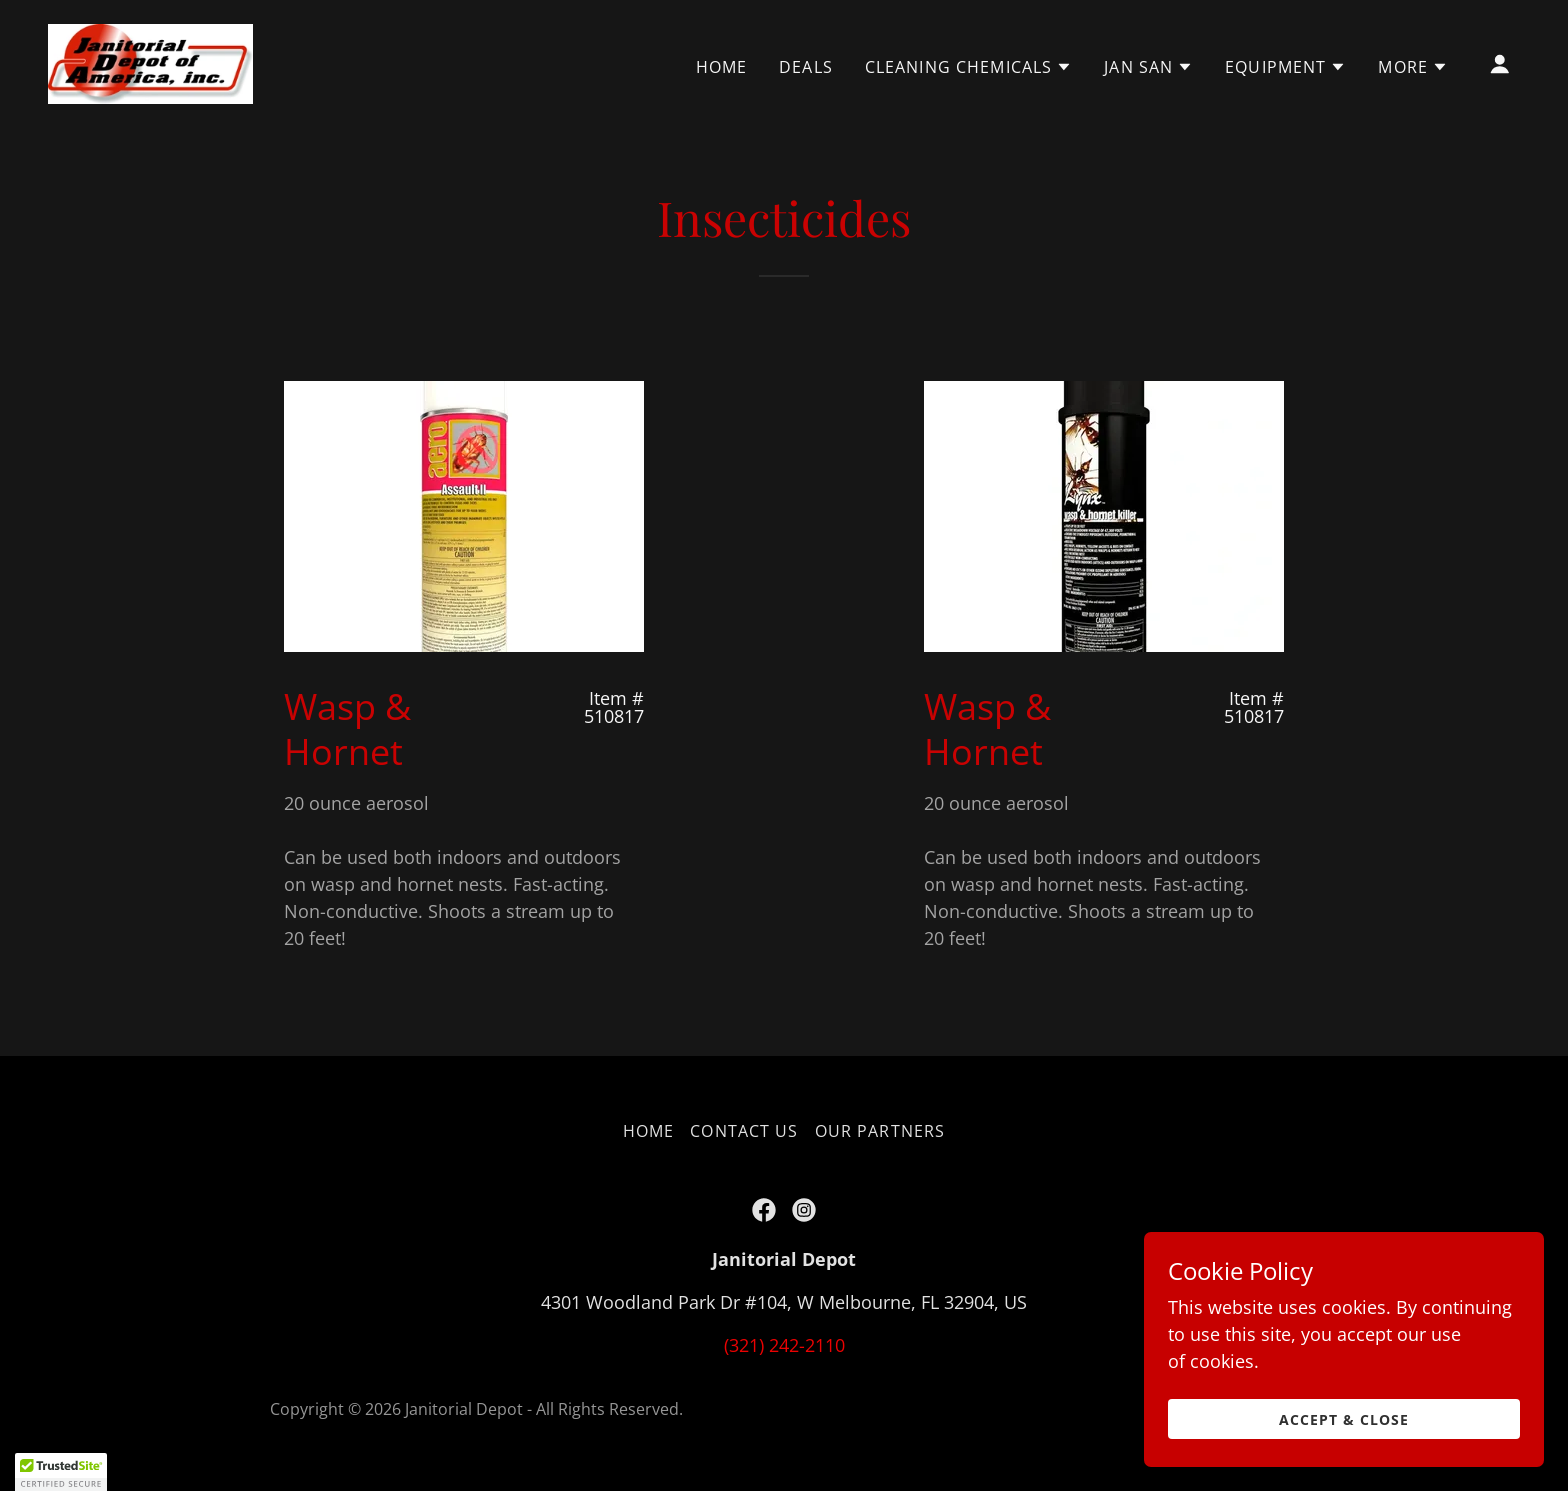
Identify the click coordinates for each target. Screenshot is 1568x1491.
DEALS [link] (806, 67)
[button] (968, 67)
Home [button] (649, 1131)
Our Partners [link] (880, 1131)
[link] (150, 62)
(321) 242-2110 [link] (784, 1345)
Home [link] (722, 67)
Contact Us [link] (744, 1131)
